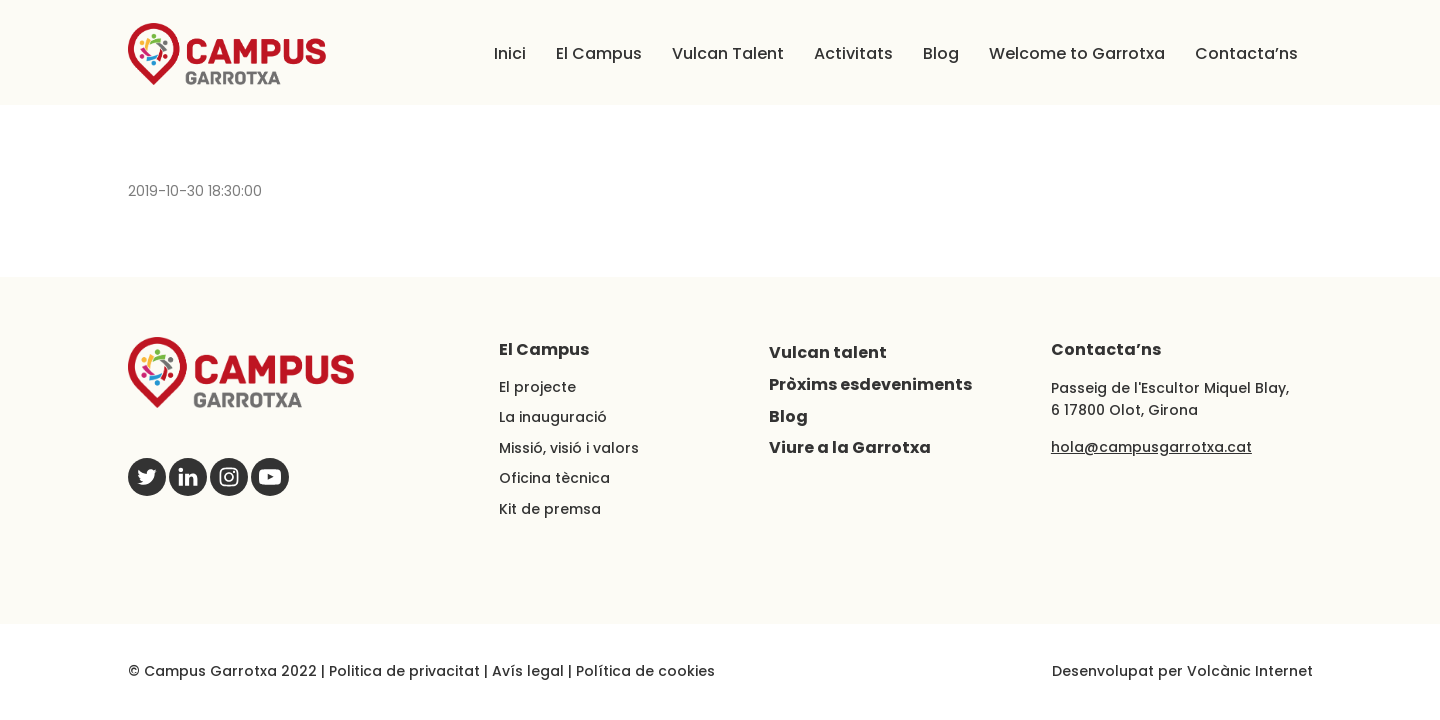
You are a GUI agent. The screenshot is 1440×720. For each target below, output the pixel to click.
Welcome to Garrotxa (1077, 53)
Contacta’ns (1246, 53)
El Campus (599, 53)
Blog (941, 53)
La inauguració (553, 417)
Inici (510, 53)
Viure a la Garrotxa (850, 447)
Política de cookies (645, 671)
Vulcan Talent (728, 53)
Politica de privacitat (404, 671)
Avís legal (528, 671)
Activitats (853, 53)
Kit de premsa (550, 509)
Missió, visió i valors (569, 448)
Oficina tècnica (554, 478)
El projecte (537, 387)
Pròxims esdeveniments (870, 384)
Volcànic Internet (1250, 671)
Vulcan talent (828, 352)
